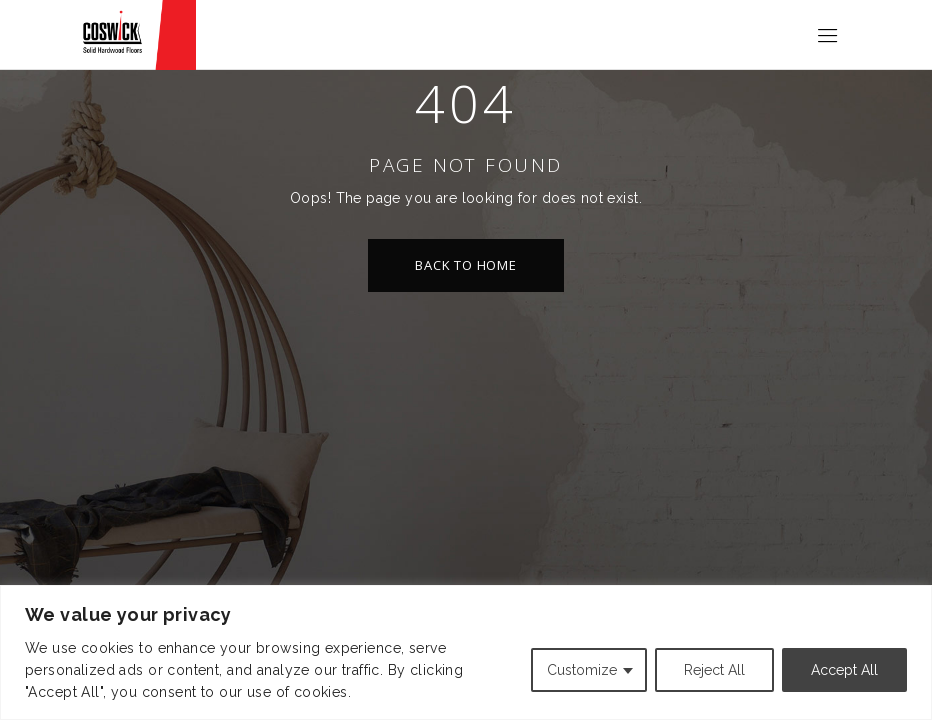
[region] (466, 652)
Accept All (844, 670)
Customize (582, 670)
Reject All (714, 670)
